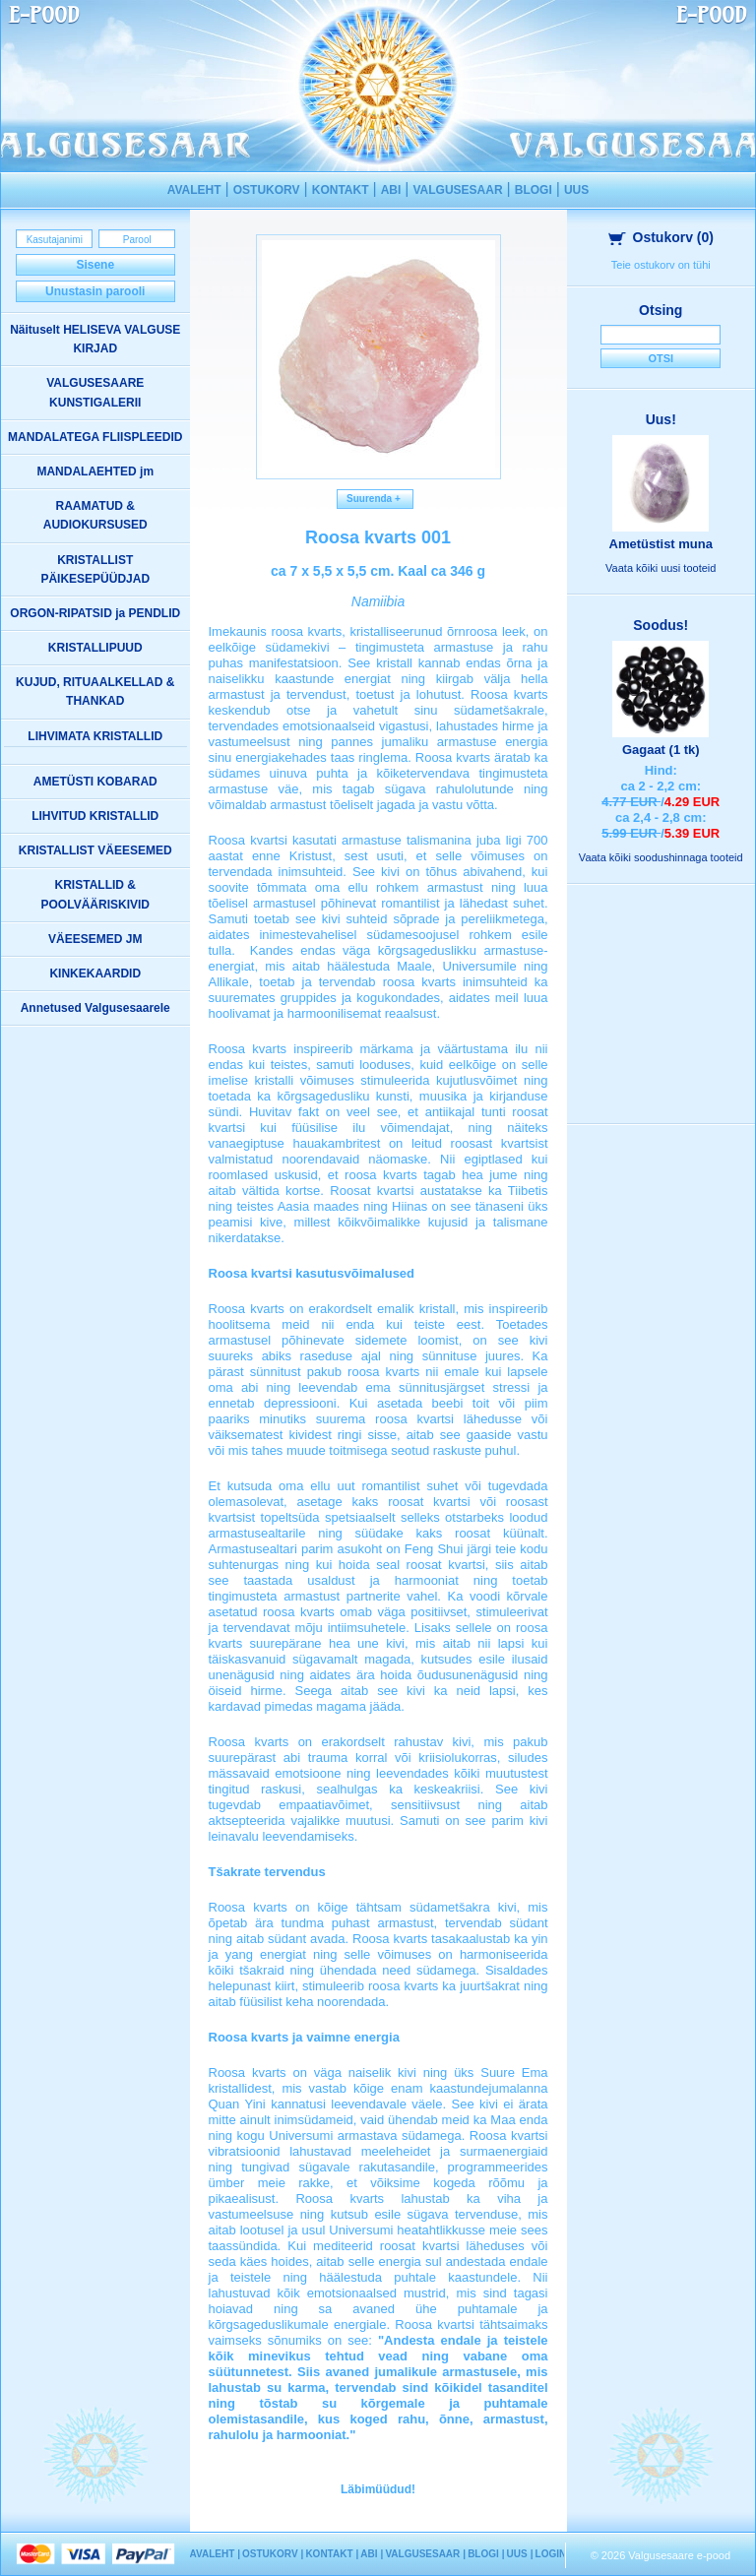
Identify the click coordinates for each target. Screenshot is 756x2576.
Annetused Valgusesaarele (95, 1008)
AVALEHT (194, 190)
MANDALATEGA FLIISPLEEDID (95, 437)
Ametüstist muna (661, 543)
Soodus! (660, 625)
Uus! (661, 419)
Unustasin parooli (95, 291)
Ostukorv (661, 237)
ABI (391, 190)
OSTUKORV (266, 190)
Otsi (660, 358)
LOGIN (551, 2553)
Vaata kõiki (660, 568)
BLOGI (533, 190)
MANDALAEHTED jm (95, 471)
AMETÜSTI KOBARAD (95, 781)
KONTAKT (340, 190)
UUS (576, 190)
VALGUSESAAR (457, 190)
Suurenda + (376, 498)
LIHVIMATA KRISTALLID (95, 736)
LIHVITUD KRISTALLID (95, 816)
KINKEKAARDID (95, 973)
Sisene (95, 265)
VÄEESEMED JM (95, 939)
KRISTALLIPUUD (95, 648)
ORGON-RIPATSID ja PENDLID (95, 613)
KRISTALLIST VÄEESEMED (95, 850)
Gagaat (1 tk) (661, 749)
